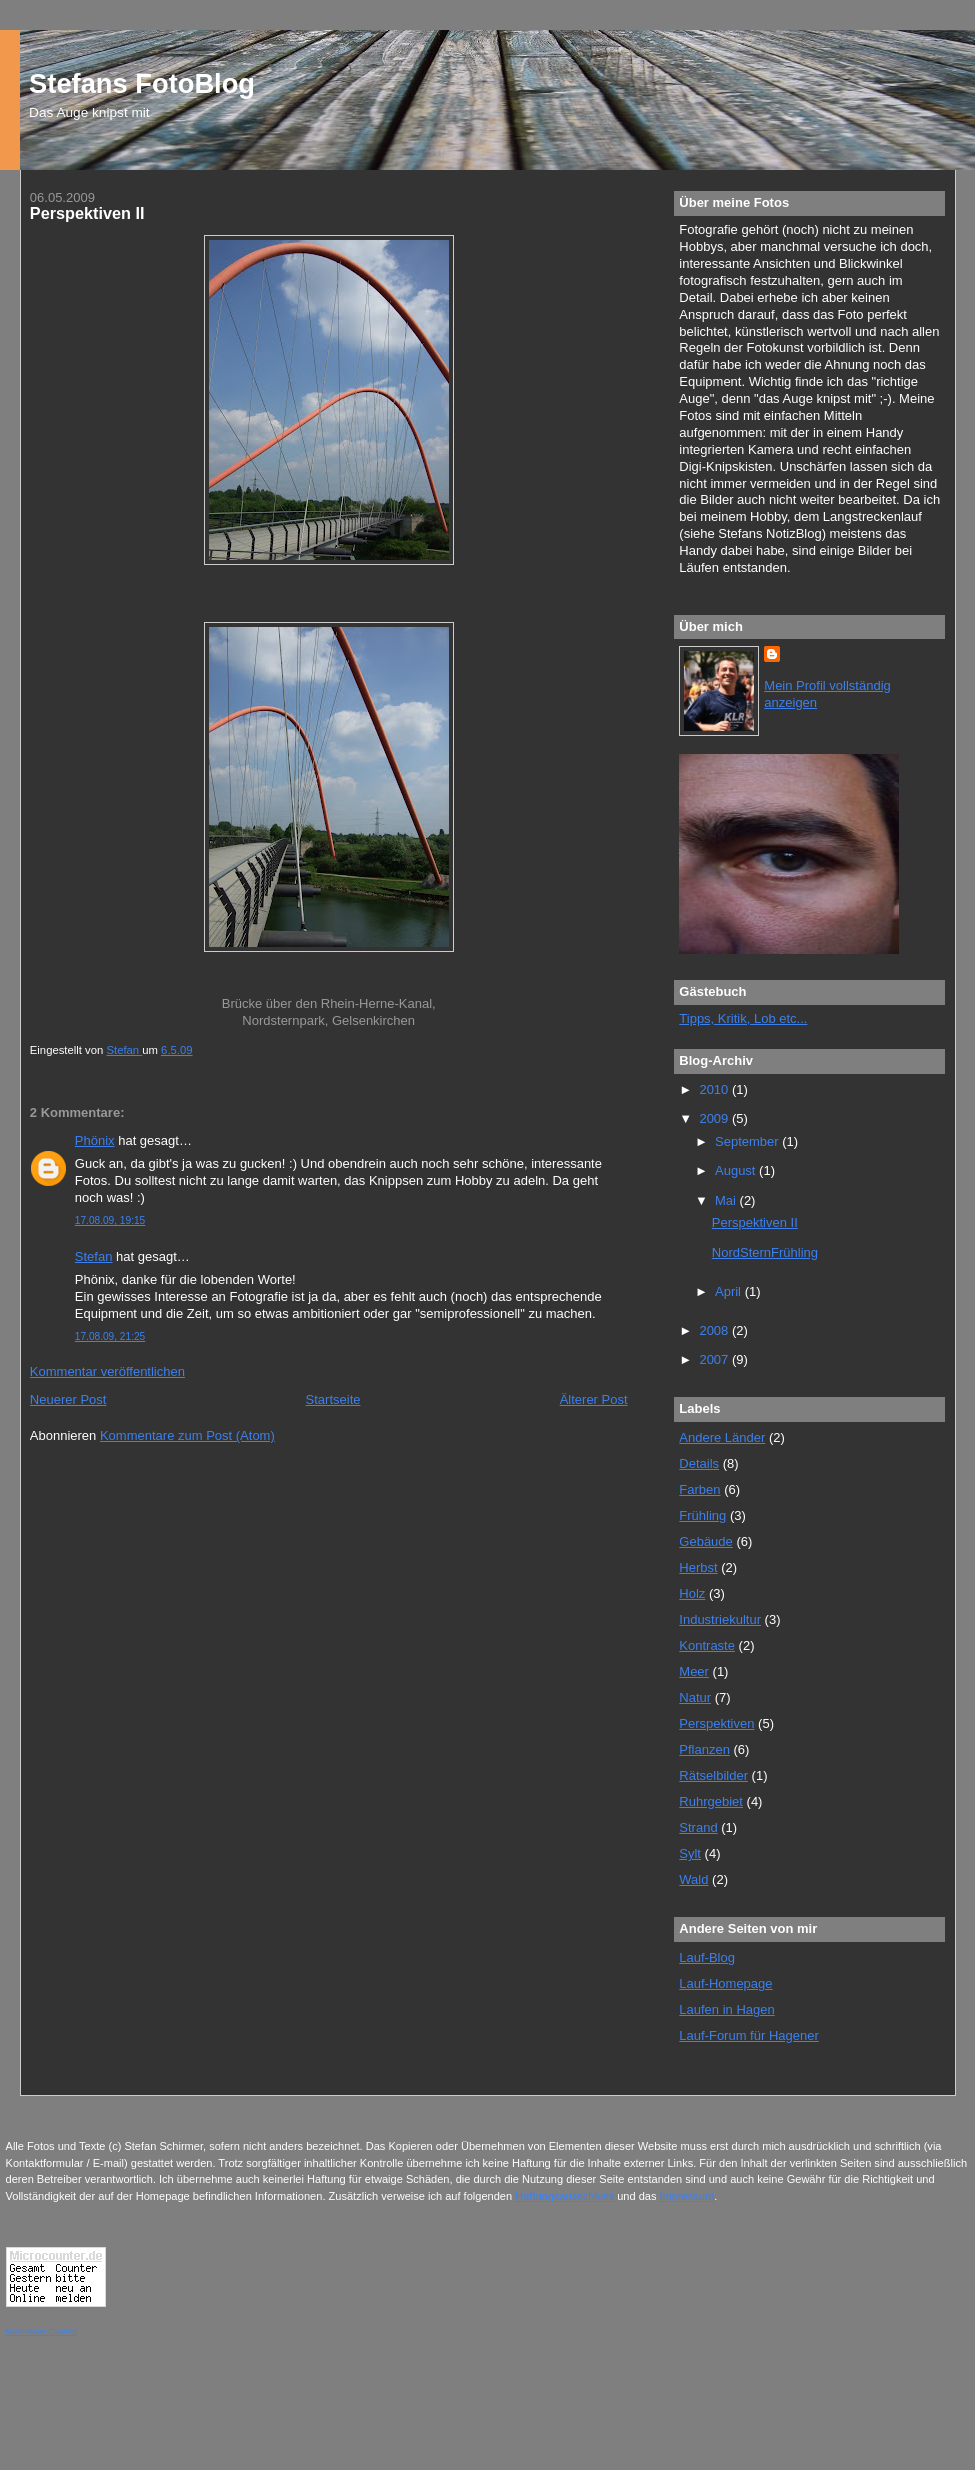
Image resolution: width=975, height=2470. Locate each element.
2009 (715, 1118)
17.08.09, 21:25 (110, 1336)
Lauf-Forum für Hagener (748, 2035)
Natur (695, 1697)
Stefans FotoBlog (142, 83)
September (748, 1141)
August (737, 1170)
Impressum (687, 2196)
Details (699, 1463)
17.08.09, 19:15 (110, 1220)
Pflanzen (704, 1749)
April (730, 1291)
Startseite (333, 1399)
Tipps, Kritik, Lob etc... (743, 1018)
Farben (699, 1489)
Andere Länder (722, 1437)
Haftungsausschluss (564, 2196)
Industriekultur (720, 1619)
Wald (693, 1879)
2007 (715, 1359)
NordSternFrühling (765, 1252)
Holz (692, 1593)
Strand (698, 1827)
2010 (715, 1089)
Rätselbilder (713, 1775)
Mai (727, 1200)
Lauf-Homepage (725, 1983)
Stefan (94, 1256)
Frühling (702, 1515)
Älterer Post (594, 1399)
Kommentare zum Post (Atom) (187, 1435)
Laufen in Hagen (726, 2009)
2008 (715, 1330)
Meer (694, 1671)
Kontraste (707, 1645)
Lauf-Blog (707, 1957)
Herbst (698, 1567)
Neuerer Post (68, 1399)
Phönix (95, 1140)
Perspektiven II (755, 1222)
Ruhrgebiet (711, 1801)
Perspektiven (716, 1723)
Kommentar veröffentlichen (107, 1371)
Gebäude (706, 1541)
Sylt (690, 1853)
